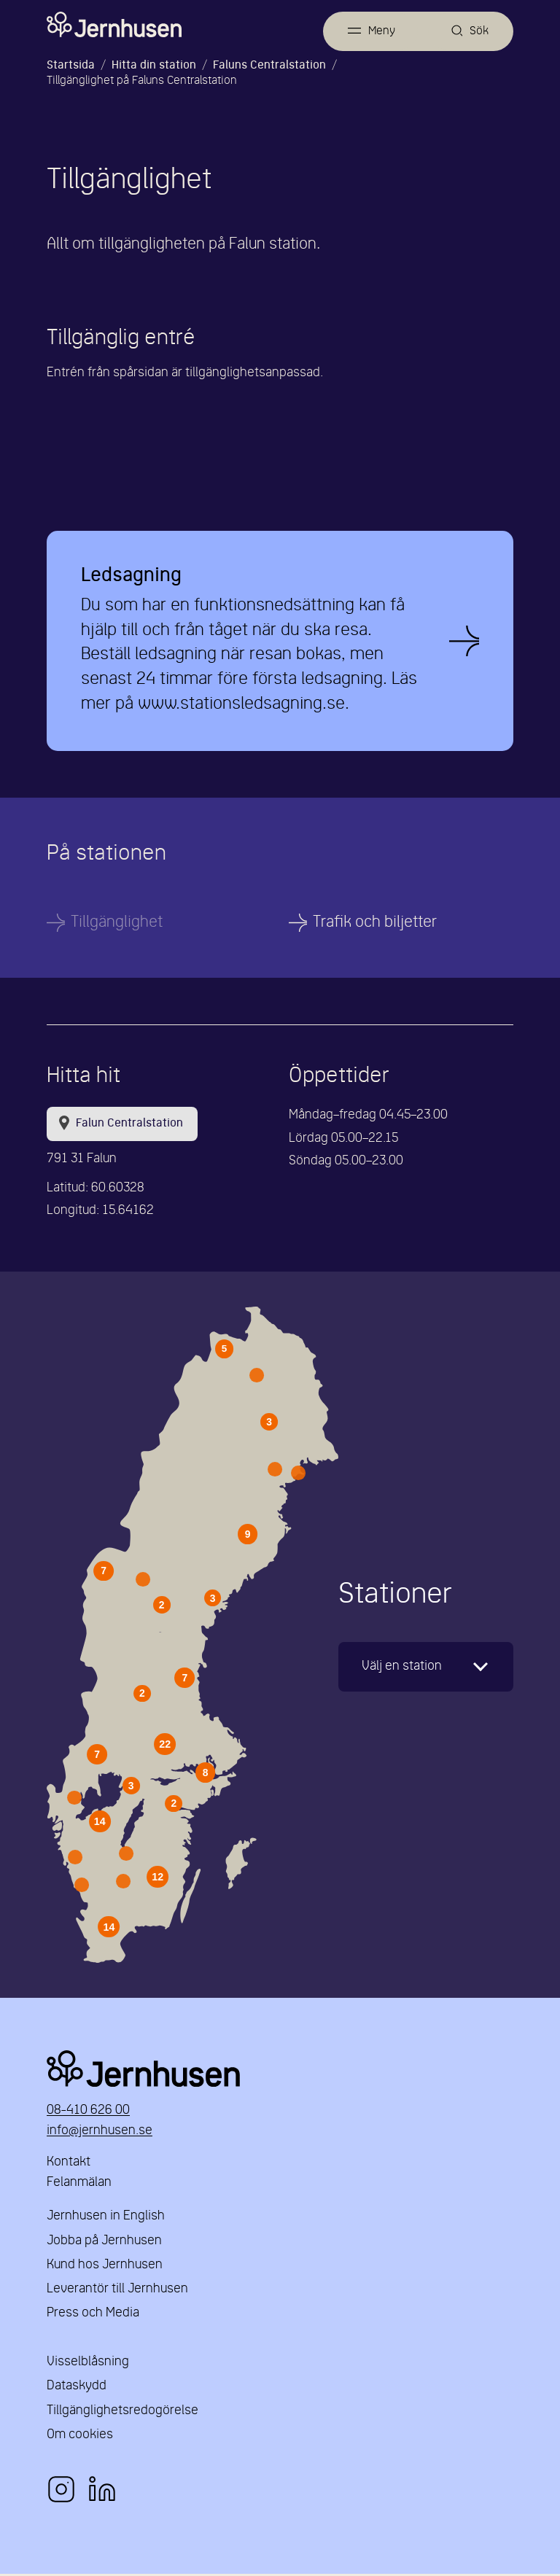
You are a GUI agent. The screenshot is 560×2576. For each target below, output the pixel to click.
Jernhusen (280, 2070)
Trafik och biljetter (375, 924)
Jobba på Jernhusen (104, 2243)
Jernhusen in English (106, 2218)
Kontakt (68, 2164)
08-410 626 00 (88, 2113)
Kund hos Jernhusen (105, 2267)
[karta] (425, 1669)
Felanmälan (79, 2185)
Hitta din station (154, 65)
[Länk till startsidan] (114, 25)
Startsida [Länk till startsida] (71, 65)
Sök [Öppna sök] (479, 31)
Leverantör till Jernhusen (117, 2291)
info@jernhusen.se (99, 2133)
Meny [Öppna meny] (380, 31)
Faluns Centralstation (269, 65)
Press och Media (93, 2315)
